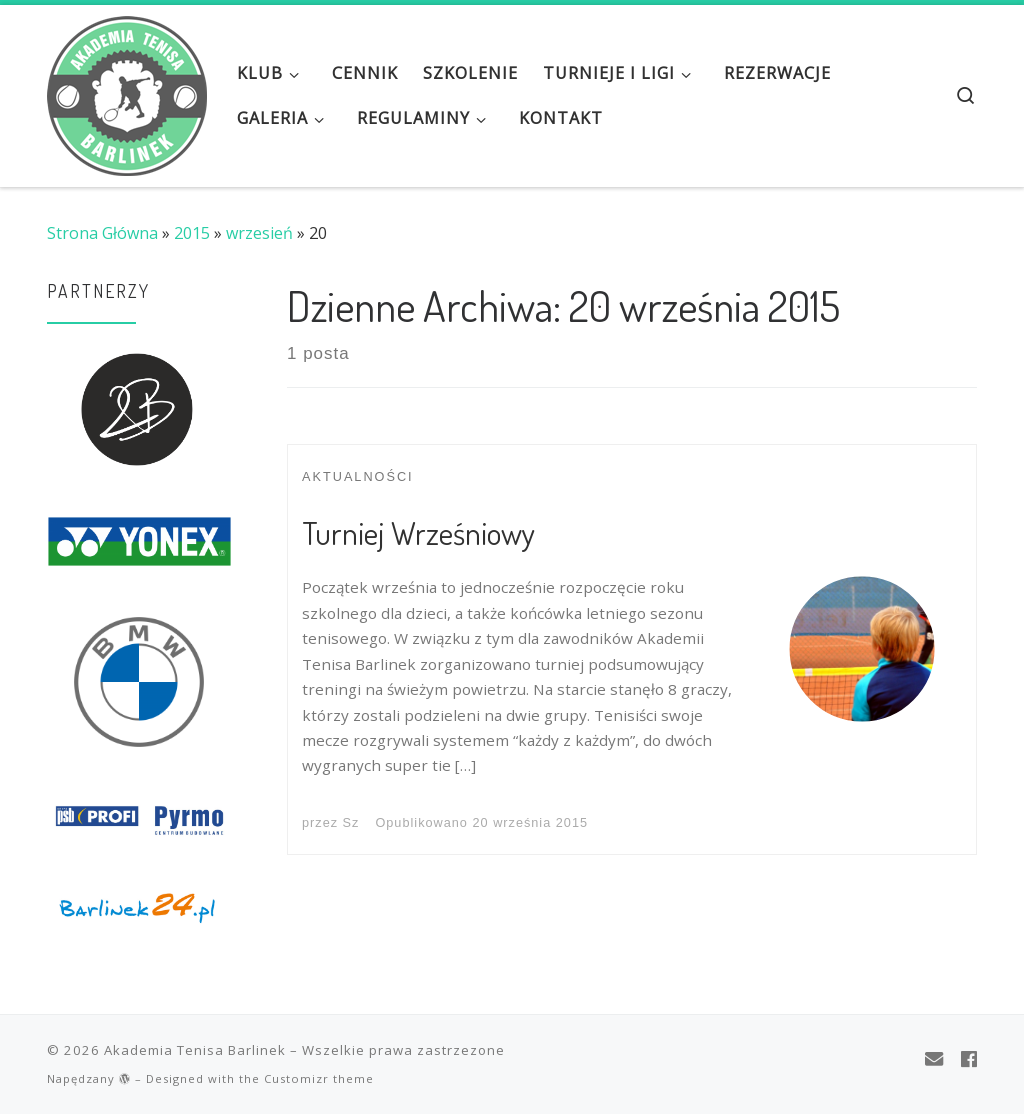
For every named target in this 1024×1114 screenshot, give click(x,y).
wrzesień (259, 233)
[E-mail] (934, 1059)
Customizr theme (319, 1078)
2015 (192, 233)
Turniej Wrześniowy (418, 532)
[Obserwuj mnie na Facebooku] (969, 1059)
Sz (351, 822)
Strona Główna (102, 233)
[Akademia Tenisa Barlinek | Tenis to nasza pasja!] (127, 90)
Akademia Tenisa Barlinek (195, 1050)
